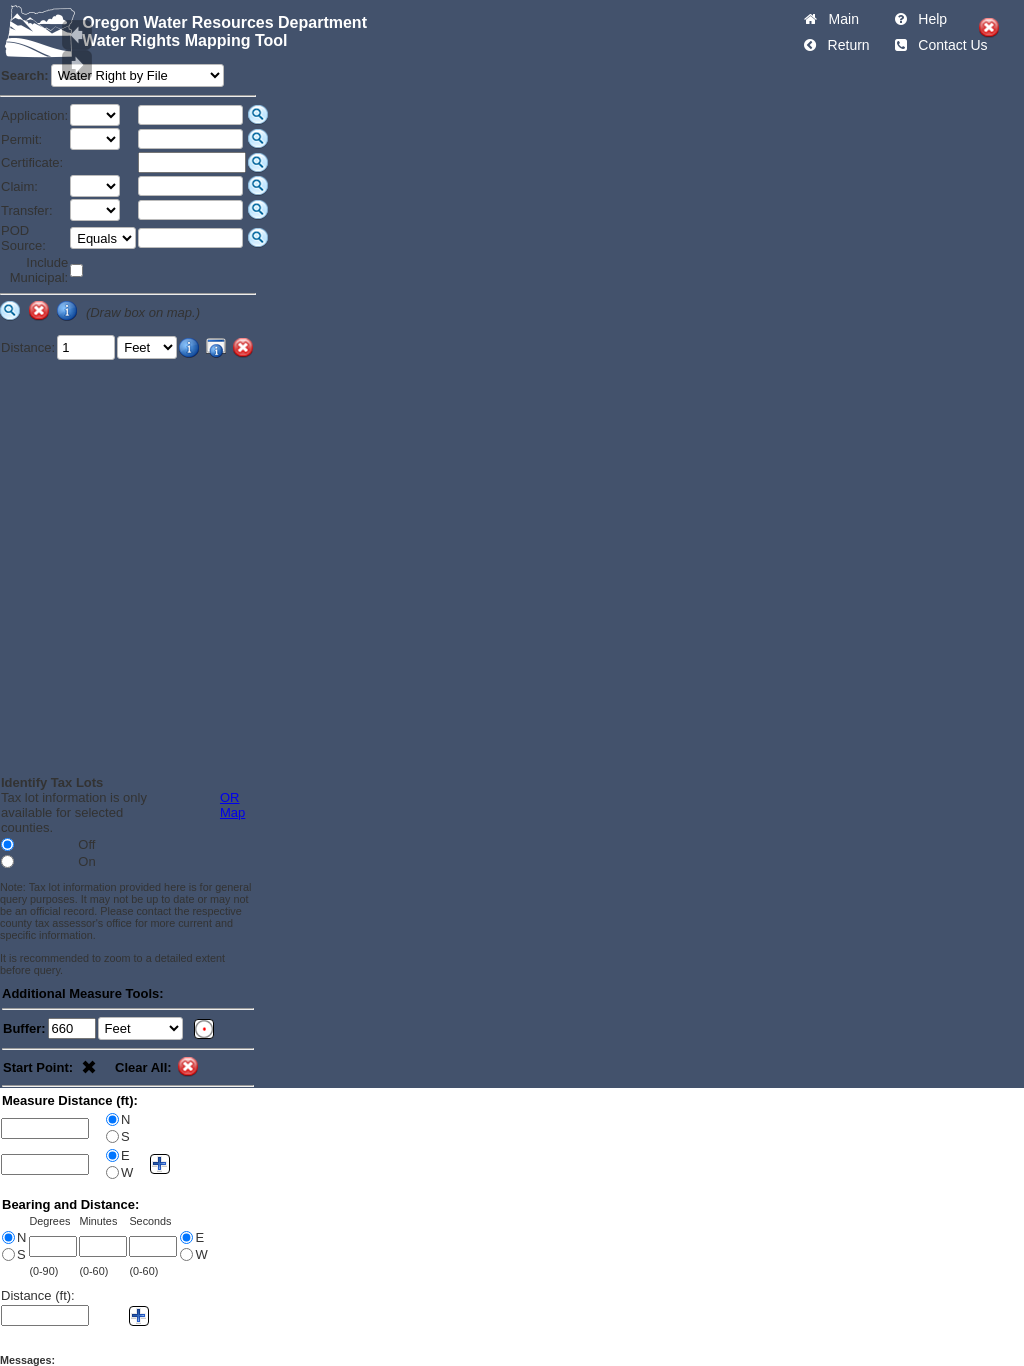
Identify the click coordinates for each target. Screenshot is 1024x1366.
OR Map (232, 805)
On (86, 861)
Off (86, 844)
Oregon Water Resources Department (224, 22)
